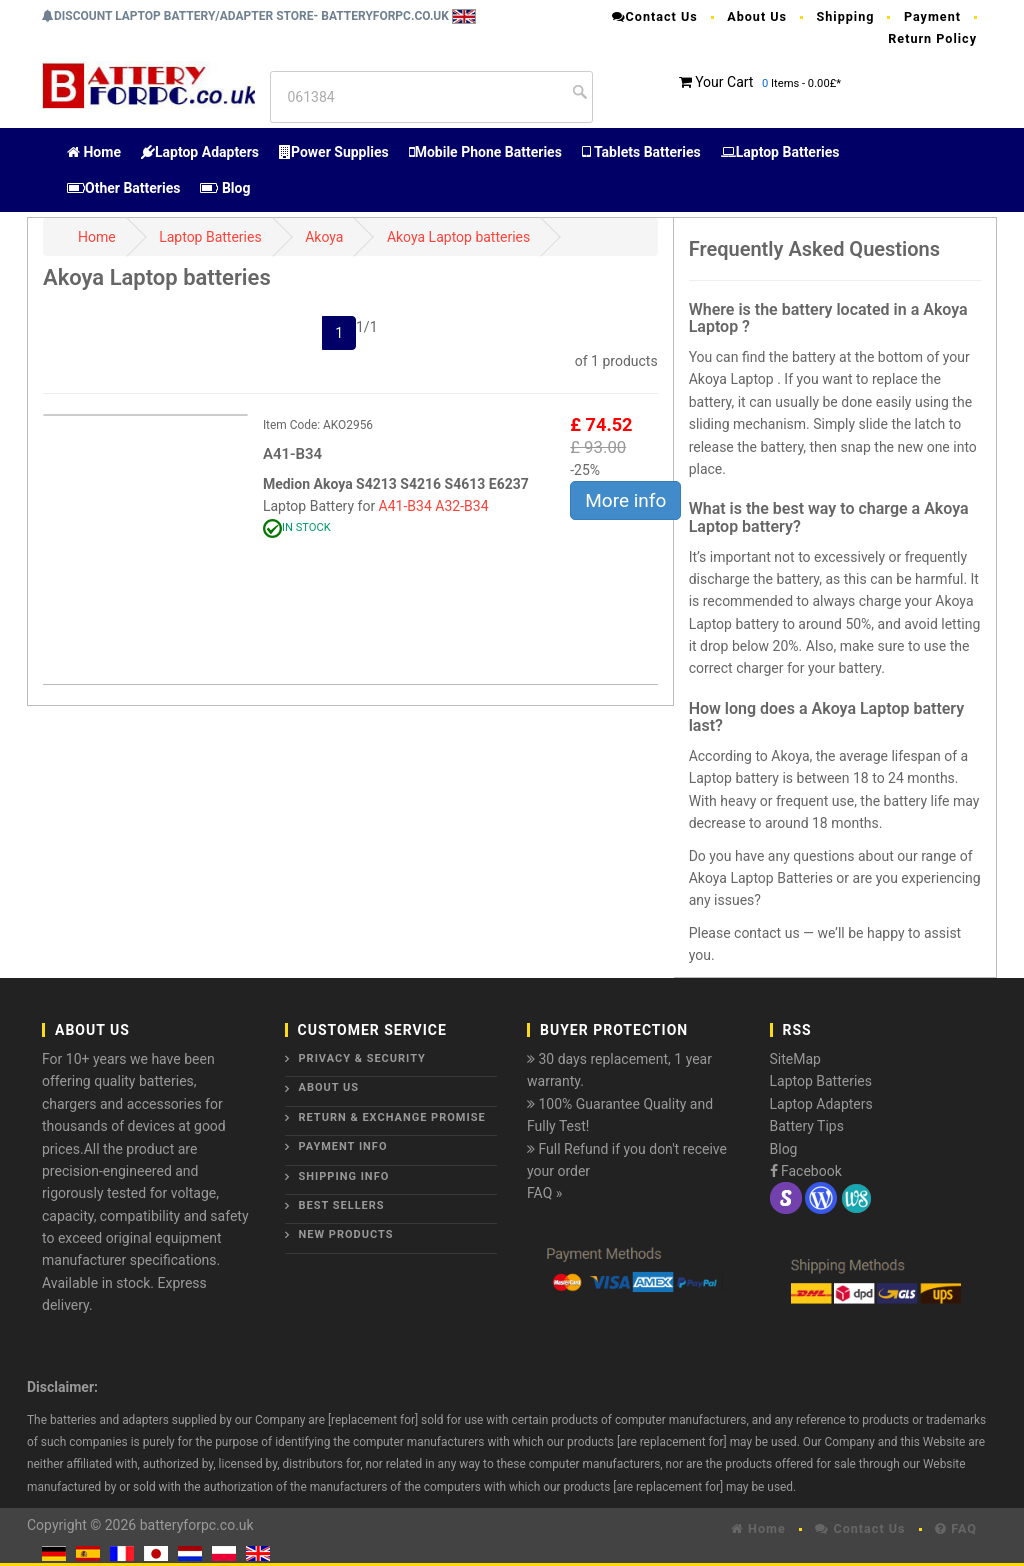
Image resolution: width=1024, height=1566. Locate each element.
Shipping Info (344, 1176)
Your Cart (724, 82)
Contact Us (655, 16)
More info (625, 500)
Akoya (324, 237)
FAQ (956, 1528)
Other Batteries (123, 188)
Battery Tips (807, 1126)
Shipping (846, 16)
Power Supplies (334, 152)
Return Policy (932, 38)
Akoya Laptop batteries (458, 237)
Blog (225, 188)
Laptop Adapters (200, 152)
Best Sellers (342, 1205)
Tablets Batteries (641, 152)
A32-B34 (461, 506)
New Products (346, 1234)
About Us (757, 16)
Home (94, 152)
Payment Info (343, 1146)
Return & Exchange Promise (392, 1117)
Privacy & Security (362, 1058)
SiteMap (795, 1059)
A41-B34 (405, 506)
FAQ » (544, 1193)
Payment (932, 16)
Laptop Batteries (780, 152)
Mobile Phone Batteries (485, 152)
